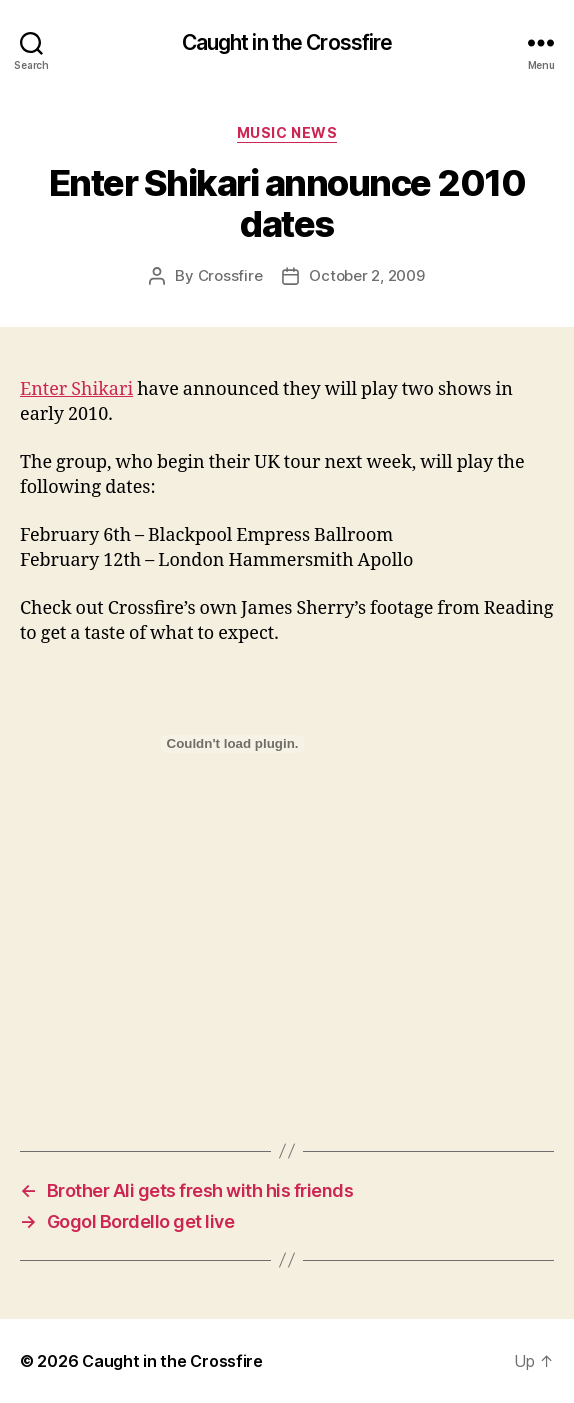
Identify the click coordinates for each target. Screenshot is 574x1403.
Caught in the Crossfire (287, 42)
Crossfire (230, 275)
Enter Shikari (76, 389)
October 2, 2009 (366, 275)
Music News (287, 132)
